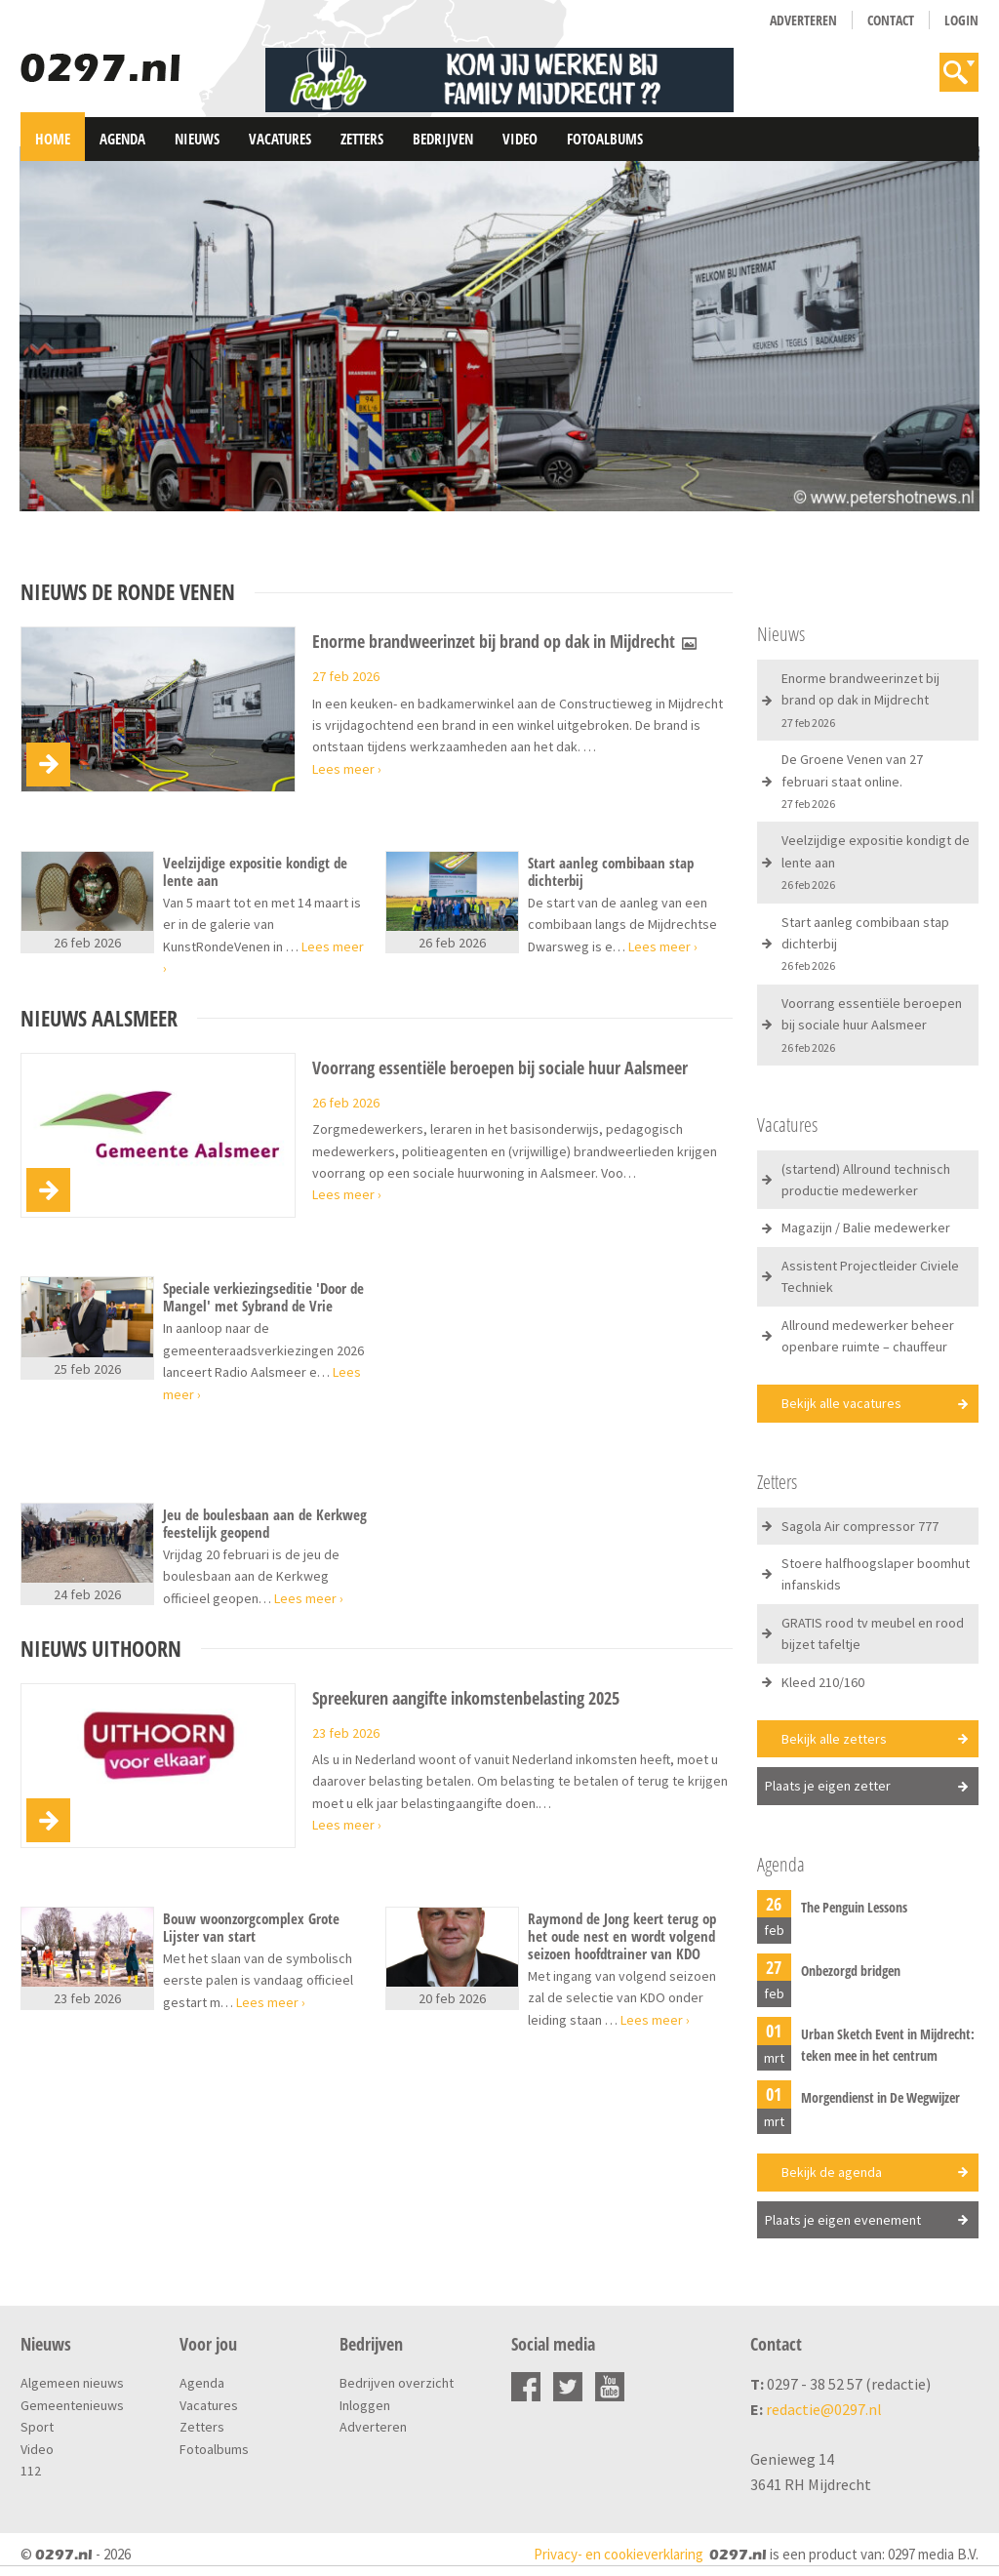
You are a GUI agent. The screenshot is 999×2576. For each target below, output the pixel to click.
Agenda (122, 138)
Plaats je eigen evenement (843, 2220)
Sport (37, 2426)
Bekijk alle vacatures (841, 1403)
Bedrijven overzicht (397, 2383)
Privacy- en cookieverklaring (618, 2554)
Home (52, 138)
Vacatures (280, 138)
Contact (890, 20)
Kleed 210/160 (822, 1682)
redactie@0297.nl (824, 2409)
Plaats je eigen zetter (828, 1785)
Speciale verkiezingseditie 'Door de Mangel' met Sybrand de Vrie (263, 1296)
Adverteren (803, 20)
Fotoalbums (605, 138)
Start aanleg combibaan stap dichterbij (611, 871)
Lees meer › (346, 769)
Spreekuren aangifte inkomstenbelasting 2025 (465, 1699)
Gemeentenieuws (72, 2405)
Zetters (361, 138)
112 (30, 2470)
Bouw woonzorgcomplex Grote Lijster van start (251, 1927)
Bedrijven (443, 138)
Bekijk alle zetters (834, 1739)
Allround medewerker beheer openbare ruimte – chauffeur (867, 1335)
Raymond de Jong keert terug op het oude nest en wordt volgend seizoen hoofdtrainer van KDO (622, 1936)
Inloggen (365, 2405)
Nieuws (197, 138)
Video (520, 138)
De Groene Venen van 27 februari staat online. (852, 780)
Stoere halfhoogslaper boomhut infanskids (875, 1573)
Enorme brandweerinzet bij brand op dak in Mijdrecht (505, 642)
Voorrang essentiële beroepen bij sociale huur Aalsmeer (500, 1068)
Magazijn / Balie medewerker (865, 1227)
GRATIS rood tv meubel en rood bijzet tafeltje (872, 1633)
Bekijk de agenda (831, 2172)
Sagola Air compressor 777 (860, 1526)
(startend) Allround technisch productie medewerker (865, 1179)
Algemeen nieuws (72, 2383)
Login (961, 20)
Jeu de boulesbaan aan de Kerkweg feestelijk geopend (265, 1523)
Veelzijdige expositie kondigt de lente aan (255, 871)
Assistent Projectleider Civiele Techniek (870, 1276)
